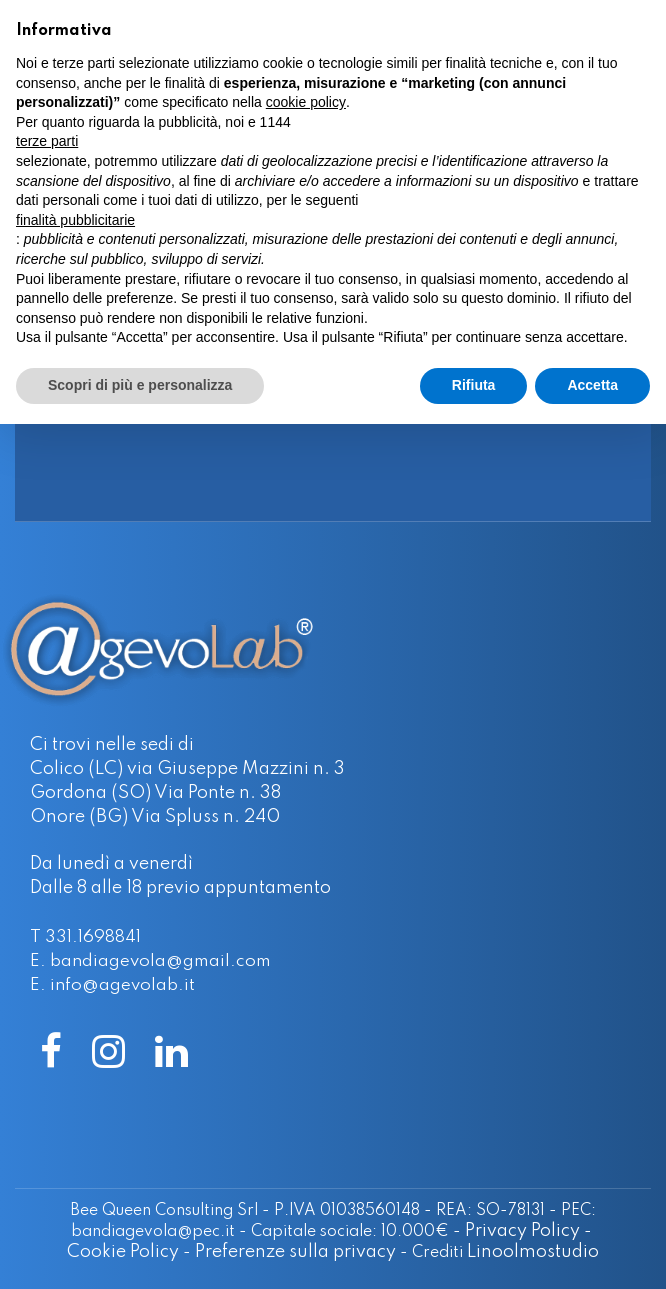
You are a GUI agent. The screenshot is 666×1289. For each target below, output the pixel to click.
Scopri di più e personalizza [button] (140, 385)
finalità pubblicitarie (75, 220)
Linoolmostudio (533, 1252)
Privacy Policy (522, 1231)
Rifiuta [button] (474, 385)
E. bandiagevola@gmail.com (150, 961)
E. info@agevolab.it (112, 985)
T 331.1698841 (85, 937)
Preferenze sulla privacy (295, 1252)
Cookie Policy (123, 1252)
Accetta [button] (592, 385)
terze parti (47, 141)
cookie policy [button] (306, 102)
